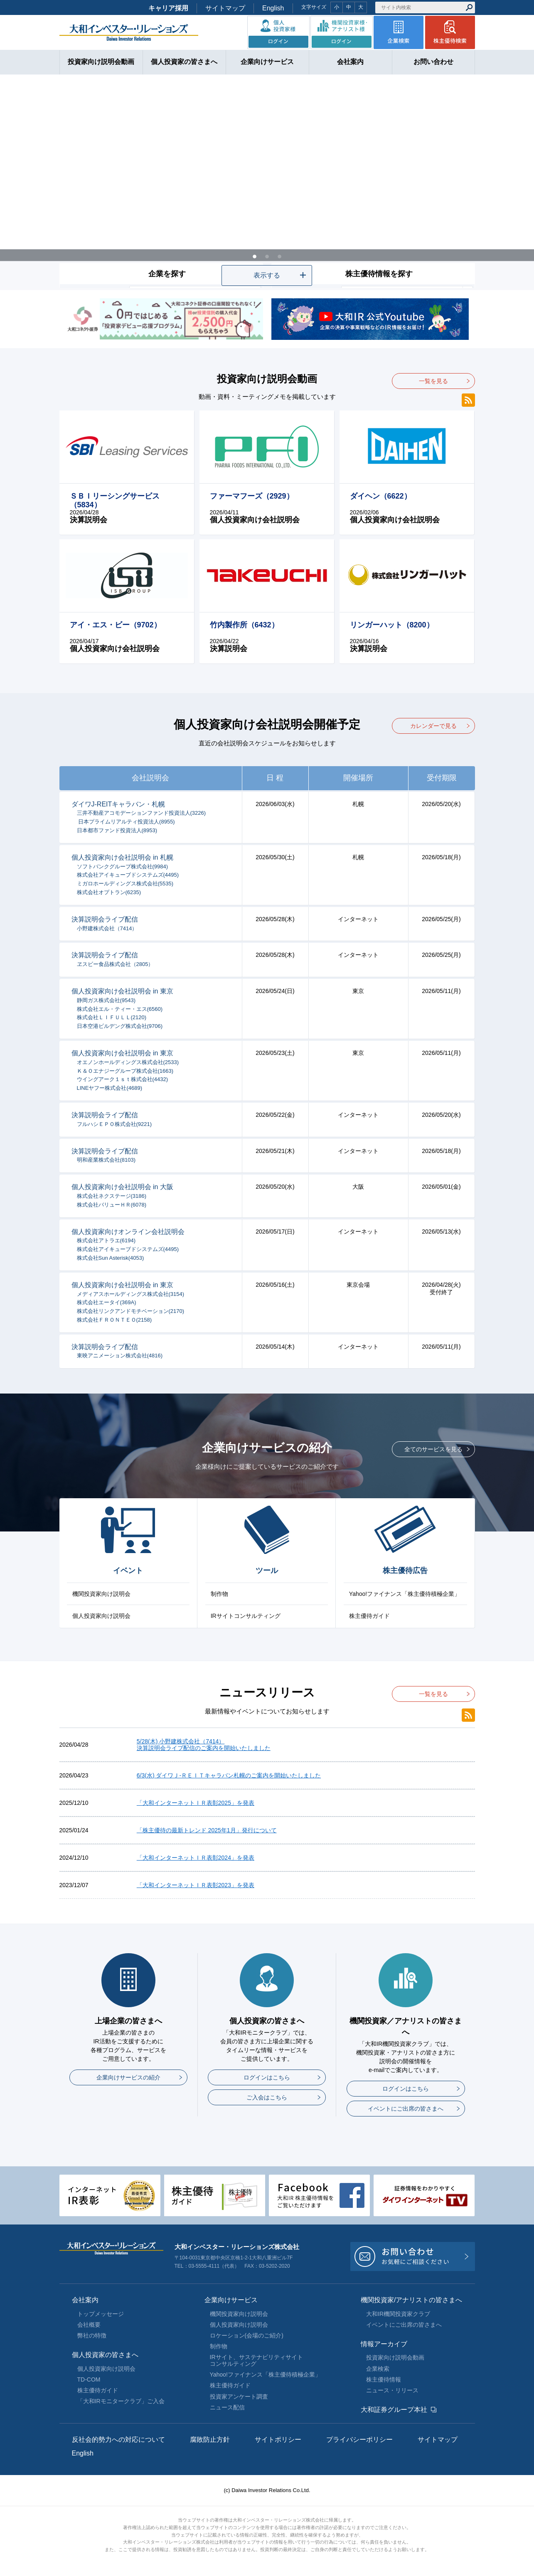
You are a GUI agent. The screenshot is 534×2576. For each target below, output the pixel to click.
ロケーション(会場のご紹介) (246, 2335)
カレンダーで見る (433, 726)
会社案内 (85, 2299)
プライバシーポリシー (359, 2439)
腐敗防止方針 (210, 2439)
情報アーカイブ (384, 2343)
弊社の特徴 (91, 2335)
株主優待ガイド (369, 1615)
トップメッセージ (100, 2314)
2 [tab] (267, 255)
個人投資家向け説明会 (101, 1615)
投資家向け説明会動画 (395, 2357)
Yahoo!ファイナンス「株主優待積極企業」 (404, 1593)
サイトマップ (225, 8)
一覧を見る (433, 381)
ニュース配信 (227, 2407)
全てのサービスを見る (433, 1449)
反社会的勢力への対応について (118, 2439)
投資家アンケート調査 (239, 2396)
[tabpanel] (267, 182)
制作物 (219, 1593)
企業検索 (377, 2368)
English (273, 8)
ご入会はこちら (266, 2097)
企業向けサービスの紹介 (128, 2077)
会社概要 (89, 2324)
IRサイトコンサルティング (246, 1615)
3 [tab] (280, 255)
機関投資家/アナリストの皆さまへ (411, 2299)
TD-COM (89, 2379)
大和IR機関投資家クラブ (398, 2314)
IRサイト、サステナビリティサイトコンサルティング (256, 2360)
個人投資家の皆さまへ (105, 2354)
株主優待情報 (383, 2379)
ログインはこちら (267, 2077)
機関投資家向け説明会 (101, 1593)
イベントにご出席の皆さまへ (405, 2108)
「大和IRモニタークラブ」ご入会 (121, 2401)
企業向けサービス (231, 2299)
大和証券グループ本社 (394, 2409)
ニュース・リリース (392, 2390)
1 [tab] (255, 255)
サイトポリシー (278, 2439)
